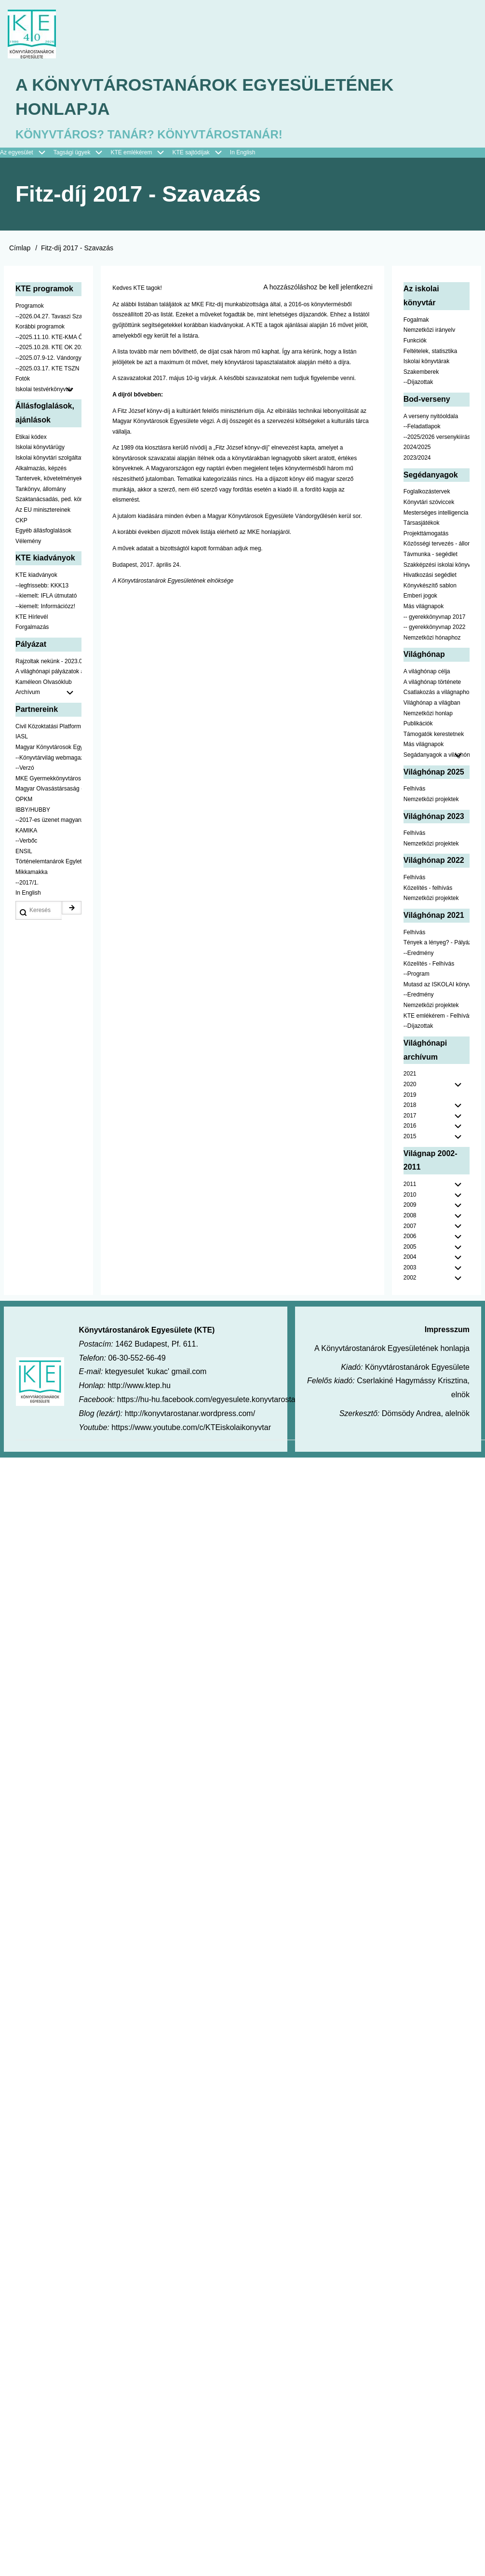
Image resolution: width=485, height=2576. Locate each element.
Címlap (19, 249)
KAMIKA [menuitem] (26, 831)
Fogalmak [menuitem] (416, 320)
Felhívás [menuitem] (414, 789)
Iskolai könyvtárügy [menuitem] (40, 448)
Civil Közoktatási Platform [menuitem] (48, 727)
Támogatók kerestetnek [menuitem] (434, 735)
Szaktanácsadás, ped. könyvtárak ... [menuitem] (48, 500)
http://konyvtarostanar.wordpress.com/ (190, 1414)
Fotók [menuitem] (22, 379)
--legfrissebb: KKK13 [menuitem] (41, 586)
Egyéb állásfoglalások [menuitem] (43, 531)
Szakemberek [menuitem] (421, 372)
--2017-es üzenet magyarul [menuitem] (48, 821)
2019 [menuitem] (410, 1095)
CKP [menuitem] (21, 521)
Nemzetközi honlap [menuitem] (428, 714)
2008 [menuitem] (410, 1216)
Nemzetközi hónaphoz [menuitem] (432, 638)
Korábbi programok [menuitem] (40, 327)
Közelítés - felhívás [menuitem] (428, 889)
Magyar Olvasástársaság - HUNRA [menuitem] (48, 789)
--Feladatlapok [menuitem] (422, 427)
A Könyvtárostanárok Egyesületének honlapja (206, 98)
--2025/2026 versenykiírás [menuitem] (437, 438)
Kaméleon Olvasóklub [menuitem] (43, 683)
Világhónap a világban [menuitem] (432, 703)
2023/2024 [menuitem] (417, 458)
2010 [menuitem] (410, 1195)
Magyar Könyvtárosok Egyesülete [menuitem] (48, 748)
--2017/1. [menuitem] (27, 883)
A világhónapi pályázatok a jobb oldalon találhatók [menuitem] (48, 672)
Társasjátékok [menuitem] (422, 523)
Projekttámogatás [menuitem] (426, 534)
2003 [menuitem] (410, 1268)
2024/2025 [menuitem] (417, 448)
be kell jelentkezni (346, 288)
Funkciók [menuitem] (415, 341)
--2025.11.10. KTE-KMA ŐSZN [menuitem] (48, 338)
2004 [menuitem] (410, 1257)
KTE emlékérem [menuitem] (141, 154)
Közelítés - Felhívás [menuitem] (429, 964)
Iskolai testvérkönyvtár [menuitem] (48, 390)
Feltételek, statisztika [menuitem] (430, 351)
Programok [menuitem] (29, 306)
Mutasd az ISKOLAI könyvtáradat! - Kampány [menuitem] (437, 985)
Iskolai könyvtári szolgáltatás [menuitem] (48, 458)
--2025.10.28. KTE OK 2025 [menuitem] (48, 348)
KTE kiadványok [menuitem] (36, 575)
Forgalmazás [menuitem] (32, 628)
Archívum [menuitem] (48, 693)
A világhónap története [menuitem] (432, 683)
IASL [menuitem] (21, 737)
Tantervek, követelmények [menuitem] (48, 479)
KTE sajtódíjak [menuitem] (190, 153)
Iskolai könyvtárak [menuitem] (426, 362)
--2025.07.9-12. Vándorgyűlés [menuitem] (48, 358)
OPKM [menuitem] (23, 800)
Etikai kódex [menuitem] (31, 438)
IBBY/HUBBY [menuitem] (32, 810)
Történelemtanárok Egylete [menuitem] (48, 862)
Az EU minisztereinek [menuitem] (42, 510)
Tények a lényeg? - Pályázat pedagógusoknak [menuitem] (437, 943)
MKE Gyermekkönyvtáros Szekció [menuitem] (48, 779)
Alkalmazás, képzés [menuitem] (41, 469)
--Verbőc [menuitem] (26, 841)
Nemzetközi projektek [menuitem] (431, 800)
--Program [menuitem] (417, 974)
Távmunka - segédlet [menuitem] (431, 555)
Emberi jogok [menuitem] (420, 596)
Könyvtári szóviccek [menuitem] (429, 503)
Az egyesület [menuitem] (27, 154)
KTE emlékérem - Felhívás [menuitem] (437, 1016)
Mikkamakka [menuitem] (31, 873)
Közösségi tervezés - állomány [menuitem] (437, 544)
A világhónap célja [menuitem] (427, 672)
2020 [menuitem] (410, 1085)
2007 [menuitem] (410, 1226)
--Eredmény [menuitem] (419, 954)
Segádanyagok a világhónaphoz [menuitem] (437, 755)
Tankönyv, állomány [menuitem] (40, 490)
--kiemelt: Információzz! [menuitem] (45, 607)
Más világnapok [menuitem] (424, 607)
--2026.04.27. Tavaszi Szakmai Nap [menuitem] (48, 317)
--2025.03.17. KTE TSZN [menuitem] (47, 369)
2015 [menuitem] (410, 1137)
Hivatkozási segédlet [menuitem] (430, 575)
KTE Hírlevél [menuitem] (31, 617)
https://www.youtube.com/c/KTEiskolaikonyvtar (191, 1428)
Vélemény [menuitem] (28, 542)
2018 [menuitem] (410, 1106)
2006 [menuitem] (410, 1237)
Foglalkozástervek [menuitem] (427, 492)
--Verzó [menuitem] (24, 768)
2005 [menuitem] (410, 1247)
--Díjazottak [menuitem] (418, 383)
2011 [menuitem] (410, 1185)
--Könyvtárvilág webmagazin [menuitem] (48, 758)
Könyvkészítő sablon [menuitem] (430, 586)
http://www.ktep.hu (139, 1386)
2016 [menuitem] (410, 1126)
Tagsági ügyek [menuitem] (82, 154)
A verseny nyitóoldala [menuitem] (431, 417)
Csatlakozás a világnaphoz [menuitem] (437, 693)
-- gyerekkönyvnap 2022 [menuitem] (435, 628)
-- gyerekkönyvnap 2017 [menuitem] (435, 617)
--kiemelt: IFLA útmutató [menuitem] (46, 596)
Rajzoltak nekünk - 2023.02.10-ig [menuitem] (48, 662)
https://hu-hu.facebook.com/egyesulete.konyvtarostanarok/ (217, 1400)
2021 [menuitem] (410, 1074)
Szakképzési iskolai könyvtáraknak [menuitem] (437, 565)
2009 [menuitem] (410, 1205)
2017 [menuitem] (410, 1116)
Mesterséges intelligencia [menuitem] (436, 513)
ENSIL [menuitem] (23, 852)
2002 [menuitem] (410, 1278)
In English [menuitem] (243, 153)
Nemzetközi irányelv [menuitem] (429, 330)
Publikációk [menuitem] (418, 724)
